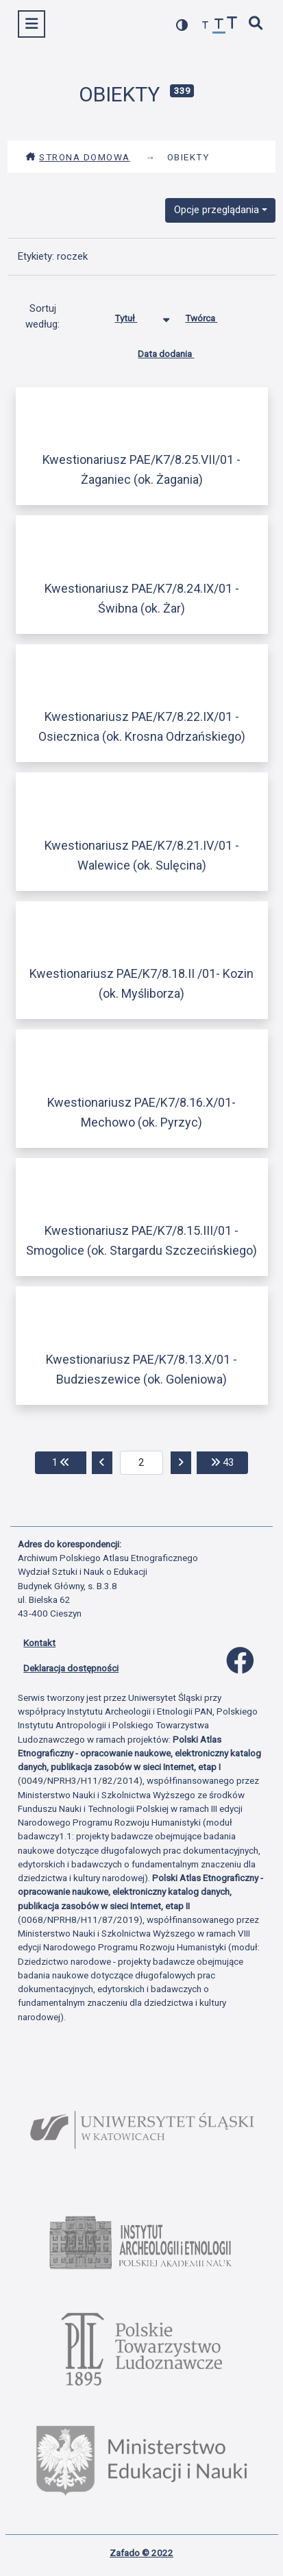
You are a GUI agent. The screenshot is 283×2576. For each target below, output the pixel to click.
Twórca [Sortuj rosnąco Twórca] (211, 315)
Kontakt (39, 1642)
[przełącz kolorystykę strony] (182, 25)
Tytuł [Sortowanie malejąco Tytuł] (136, 315)
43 (229, 1461)
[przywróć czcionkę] (219, 26)
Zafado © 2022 (141, 2552)
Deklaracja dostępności (71, 1668)
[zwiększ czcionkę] (232, 24)
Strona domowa (78, 156)
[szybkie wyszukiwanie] (256, 24)
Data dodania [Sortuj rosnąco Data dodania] (176, 351)
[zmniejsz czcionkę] (205, 26)
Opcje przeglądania (216, 210)
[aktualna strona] (141, 1463)
